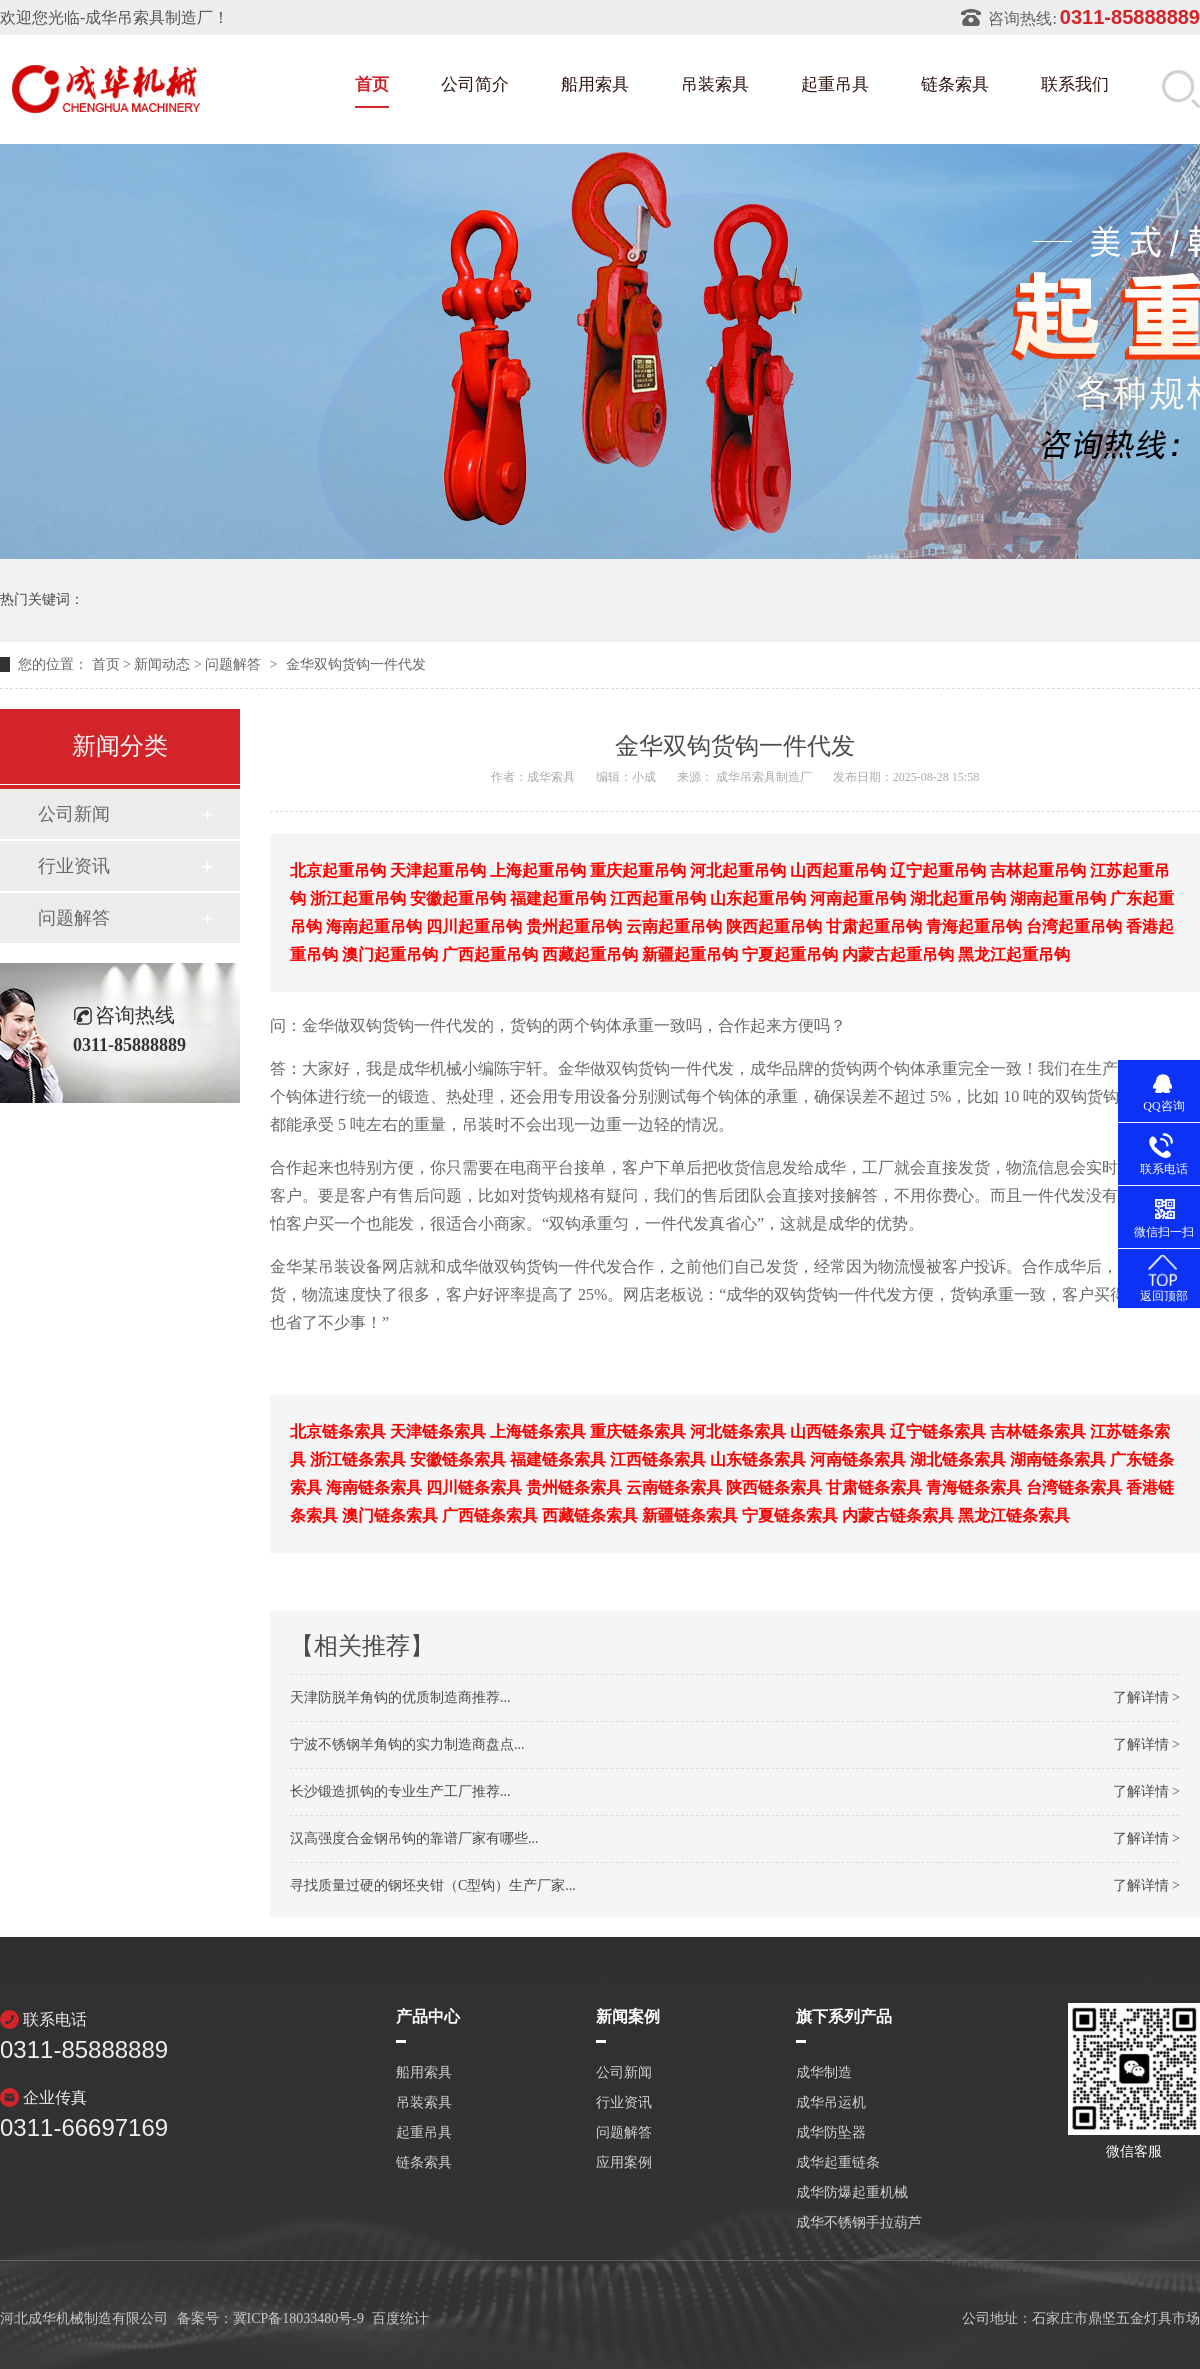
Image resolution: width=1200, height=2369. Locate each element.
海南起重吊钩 (374, 926)
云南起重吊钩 (674, 926)
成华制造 (824, 2073)
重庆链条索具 (638, 1431)
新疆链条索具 (690, 1515)
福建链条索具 (558, 1459)
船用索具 (595, 84)
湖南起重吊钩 (1058, 898)
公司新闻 (74, 814)
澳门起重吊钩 (390, 954)
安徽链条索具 (458, 1459)
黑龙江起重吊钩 (1014, 954)
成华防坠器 (831, 2133)
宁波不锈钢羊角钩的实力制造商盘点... (407, 1744)
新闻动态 (162, 664)
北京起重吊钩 (338, 870)
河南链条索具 (858, 1459)
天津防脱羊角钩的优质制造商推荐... (400, 1697)
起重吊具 (835, 84)
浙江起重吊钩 (358, 898)
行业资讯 (74, 866)
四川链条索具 (474, 1487)
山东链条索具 (758, 1459)
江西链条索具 (658, 1459)
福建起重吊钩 (558, 898)
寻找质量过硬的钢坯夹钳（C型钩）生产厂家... (433, 1885)
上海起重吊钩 (538, 870)
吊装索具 (715, 84)
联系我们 (1075, 84)
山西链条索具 (838, 1431)
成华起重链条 (838, 2163)
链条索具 (955, 84)
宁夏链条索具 (790, 1515)
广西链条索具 (490, 1515)
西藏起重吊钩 (590, 954)
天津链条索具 (438, 1431)
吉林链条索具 (1038, 1431)
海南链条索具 (374, 1487)
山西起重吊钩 (838, 870)
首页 (372, 84)
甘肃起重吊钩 (874, 926)
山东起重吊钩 (758, 898)
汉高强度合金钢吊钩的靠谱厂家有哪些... (414, 1838)
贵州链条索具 (574, 1487)
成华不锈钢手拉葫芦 (859, 2223)
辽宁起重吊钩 (938, 870)
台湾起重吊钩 (1074, 926)
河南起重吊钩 (858, 898)
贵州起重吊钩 (574, 926)
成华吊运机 (831, 2103)
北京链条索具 (338, 1431)
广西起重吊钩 (490, 954)
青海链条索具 (974, 1487)
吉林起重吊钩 (1038, 870)
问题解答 (233, 664)
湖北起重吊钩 (958, 898)
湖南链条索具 (1058, 1459)
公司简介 (475, 84)
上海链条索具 (538, 1431)
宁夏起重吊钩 (790, 954)
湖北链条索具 (958, 1459)
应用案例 (624, 2163)
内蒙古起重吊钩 (898, 954)
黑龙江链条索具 (1014, 1515)
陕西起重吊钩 (774, 926)
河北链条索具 (738, 1431)
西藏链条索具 (590, 1515)
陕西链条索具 (774, 1487)
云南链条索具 (674, 1487)
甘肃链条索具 (874, 1487)
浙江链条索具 (358, 1459)
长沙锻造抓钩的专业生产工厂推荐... (400, 1791)
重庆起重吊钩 (638, 870)
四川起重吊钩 (474, 926)
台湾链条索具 (1074, 1487)
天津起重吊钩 (438, 870)
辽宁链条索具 (938, 1431)
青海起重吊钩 (974, 926)
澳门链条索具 (390, 1515)
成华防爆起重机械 (852, 2193)
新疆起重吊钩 (690, 954)
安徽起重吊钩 (458, 898)
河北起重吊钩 (738, 870)
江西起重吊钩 (658, 898)
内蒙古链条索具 (898, 1515)
